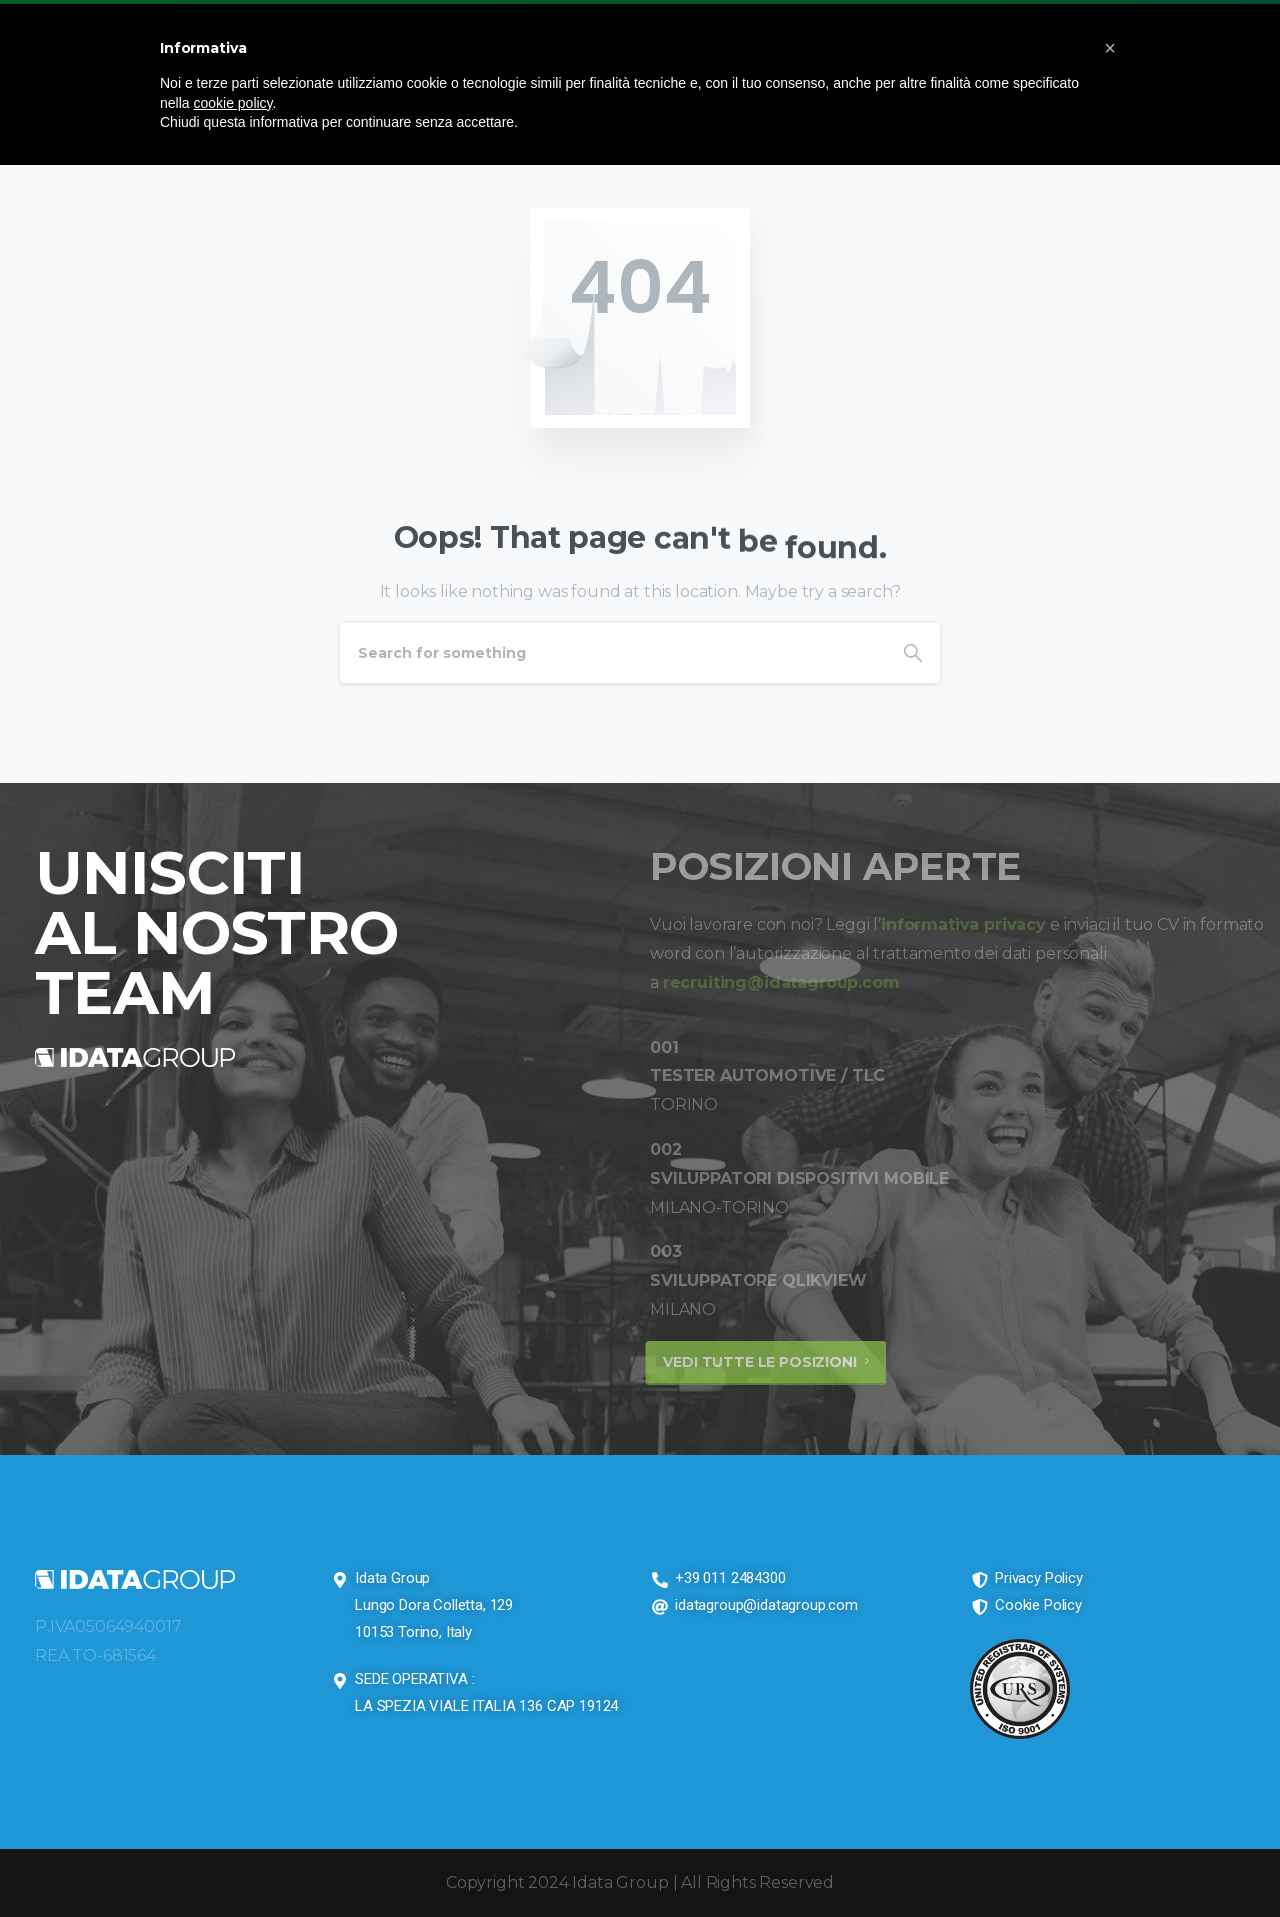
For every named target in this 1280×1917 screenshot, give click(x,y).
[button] (1110, 48)
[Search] (613, 653)
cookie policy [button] (232, 103)
